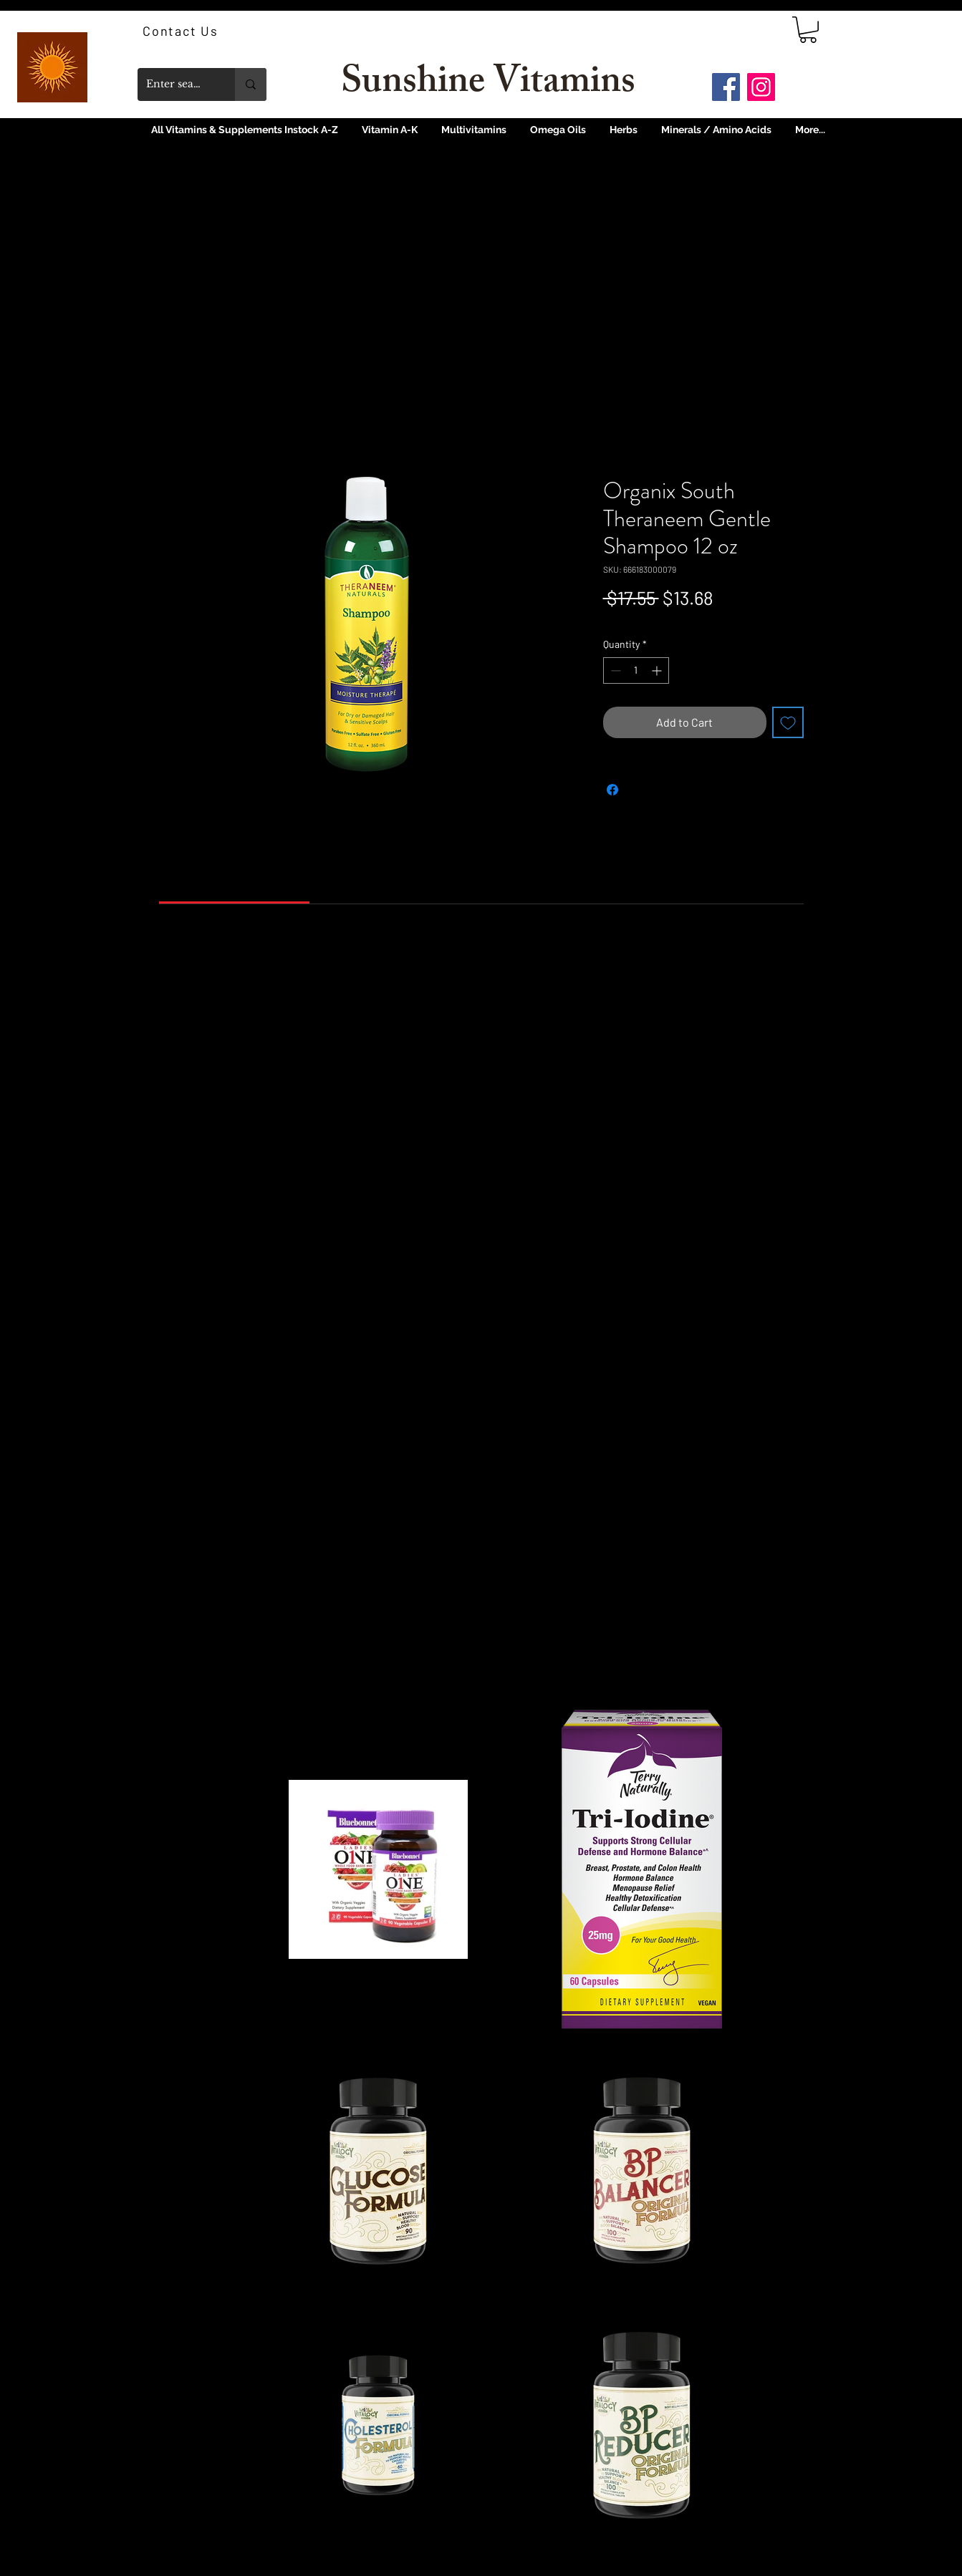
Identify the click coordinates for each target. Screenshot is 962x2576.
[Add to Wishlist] (788, 722)
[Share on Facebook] (612, 789)
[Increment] (658, 670)
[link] (808, 29)
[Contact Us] (182, 30)
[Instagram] (761, 87)
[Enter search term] (175, 84)
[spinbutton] (636, 670)
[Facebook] (726, 87)
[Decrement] (614, 670)
